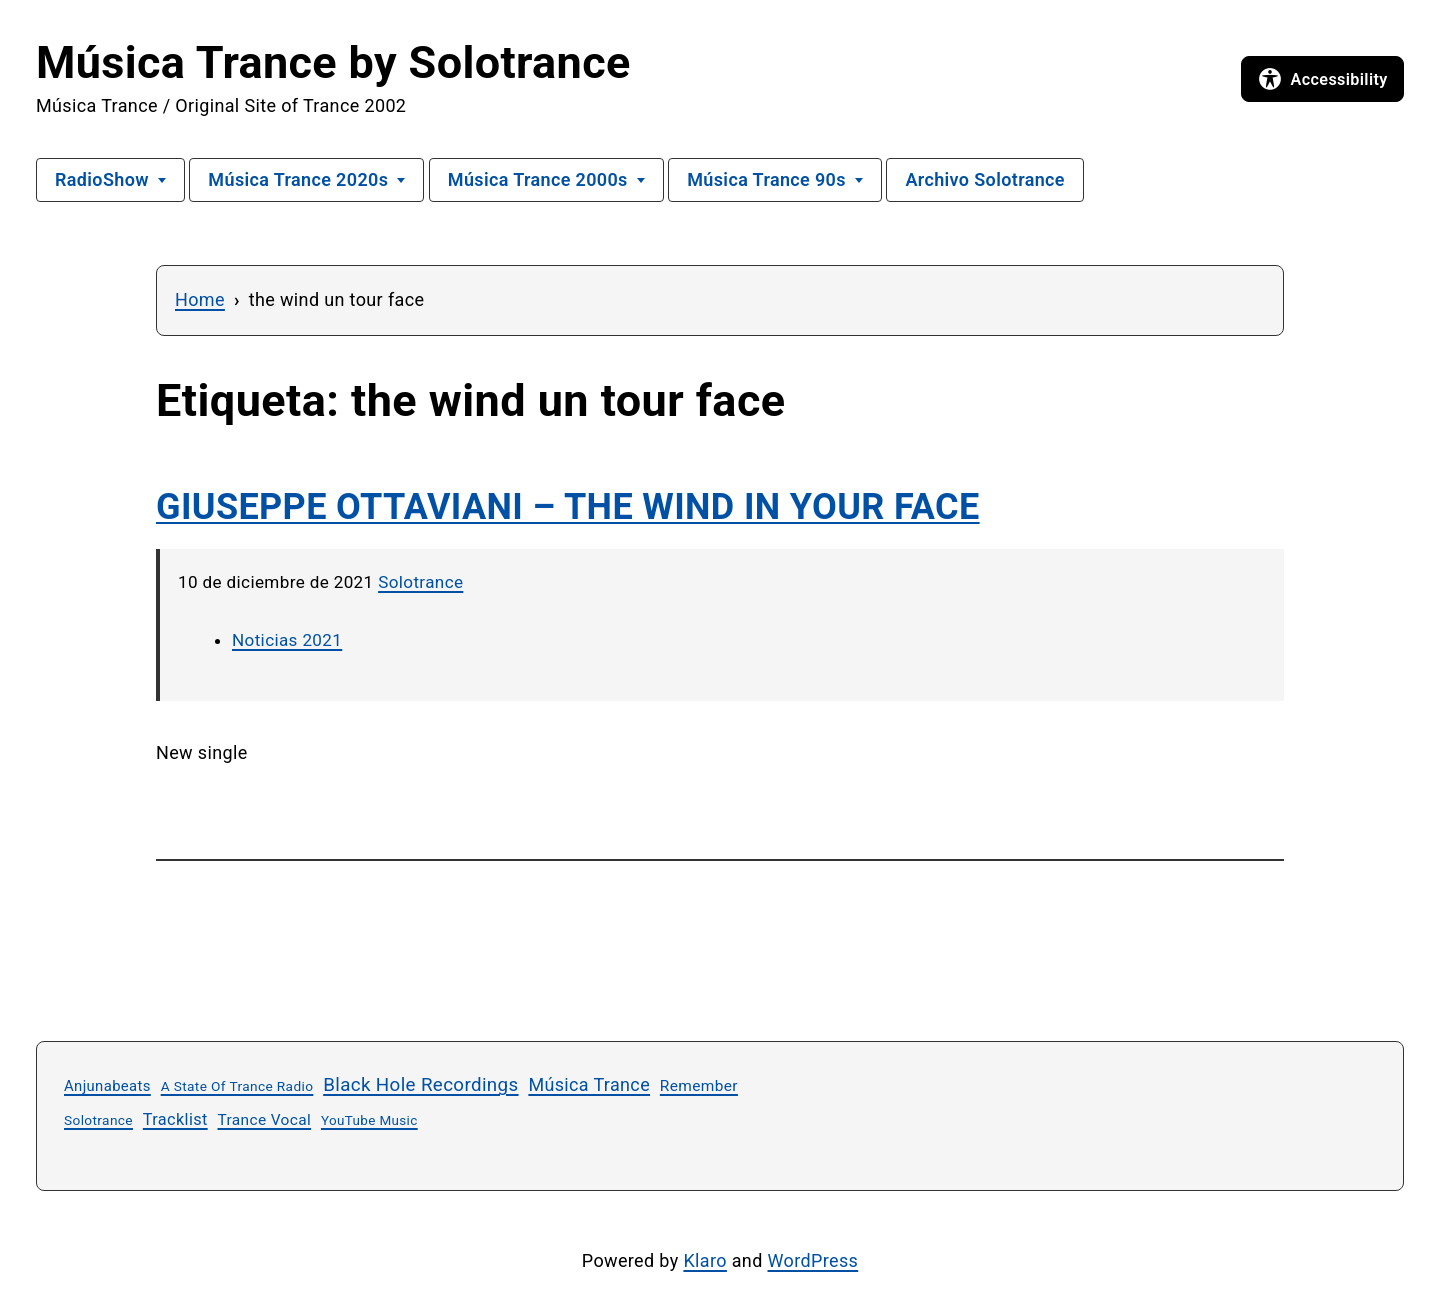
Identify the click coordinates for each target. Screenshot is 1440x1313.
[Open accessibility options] (1322, 79)
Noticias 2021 (287, 640)
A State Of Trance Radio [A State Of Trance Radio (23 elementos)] (237, 1086)
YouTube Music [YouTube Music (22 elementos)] (369, 1120)
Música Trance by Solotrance (333, 62)
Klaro (704, 1260)
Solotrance (420, 582)
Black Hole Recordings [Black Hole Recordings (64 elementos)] (420, 1085)
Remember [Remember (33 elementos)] (699, 1086)
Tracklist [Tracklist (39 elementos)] (175, 1119)
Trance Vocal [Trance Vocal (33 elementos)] (265, 1120)
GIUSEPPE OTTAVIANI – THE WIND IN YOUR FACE (568, 507)
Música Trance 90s (766, 179)
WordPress (813, 1260)
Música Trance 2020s (298, 179)
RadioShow (102, 179)
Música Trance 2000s (538, 179)
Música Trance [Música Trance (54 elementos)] (589, 1084)
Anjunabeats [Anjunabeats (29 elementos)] (107, 1086)
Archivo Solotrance (985, 179)
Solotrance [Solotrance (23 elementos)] (98, 1120)
